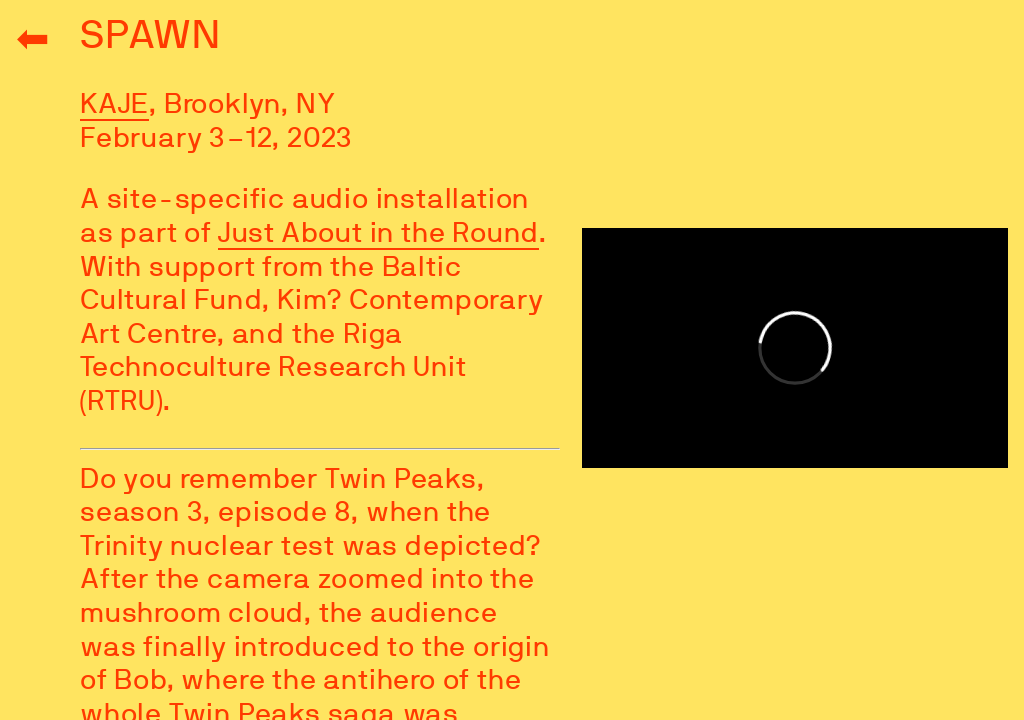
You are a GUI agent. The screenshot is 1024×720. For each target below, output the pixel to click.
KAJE (114, 105)
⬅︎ (33, 40)
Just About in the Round (378, 234)
